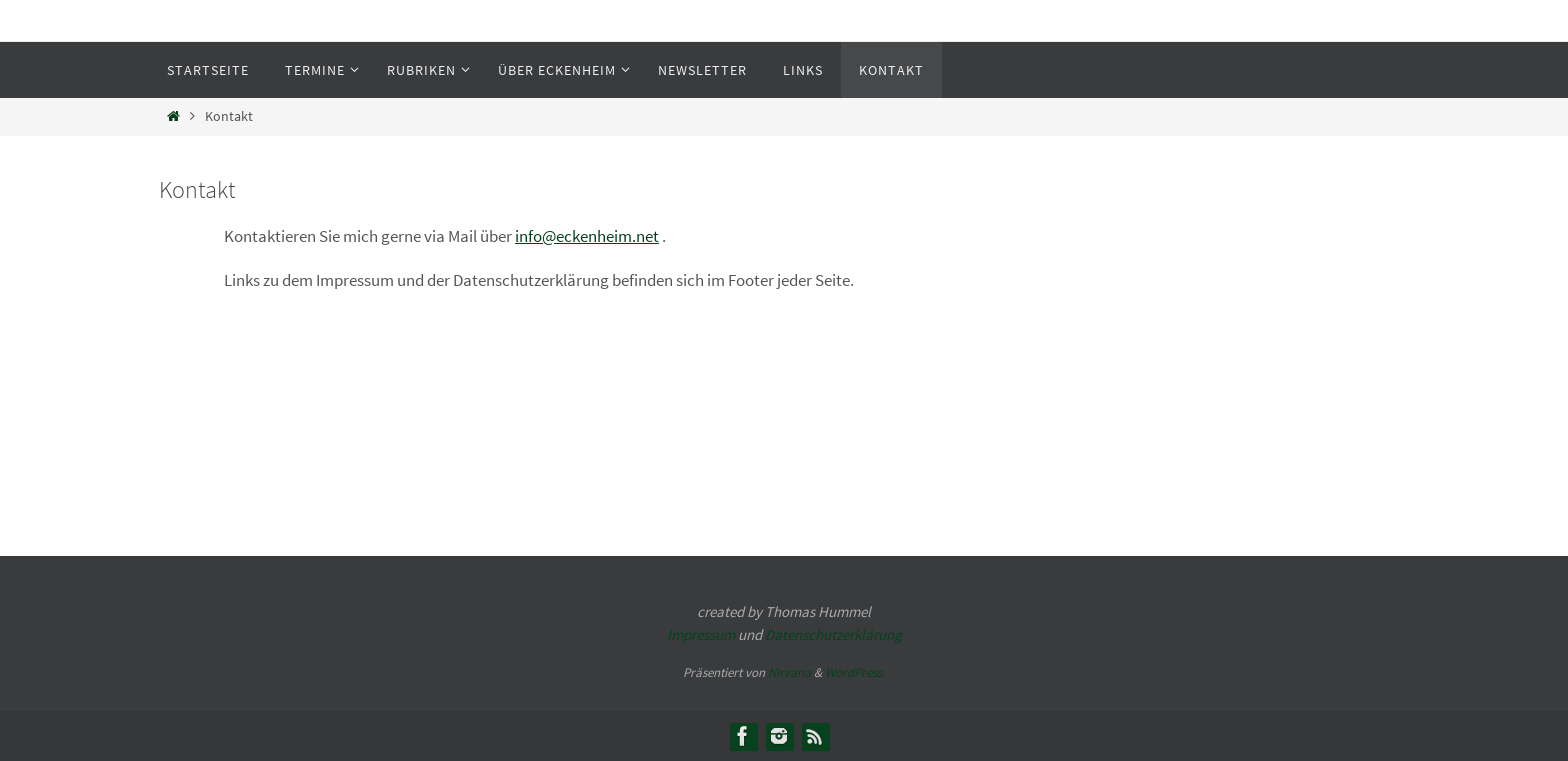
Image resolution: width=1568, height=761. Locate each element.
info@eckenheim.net (587, 236)
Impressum (701, 634)
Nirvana (789, 672)
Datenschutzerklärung (833, 634)
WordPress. (855, 672)
